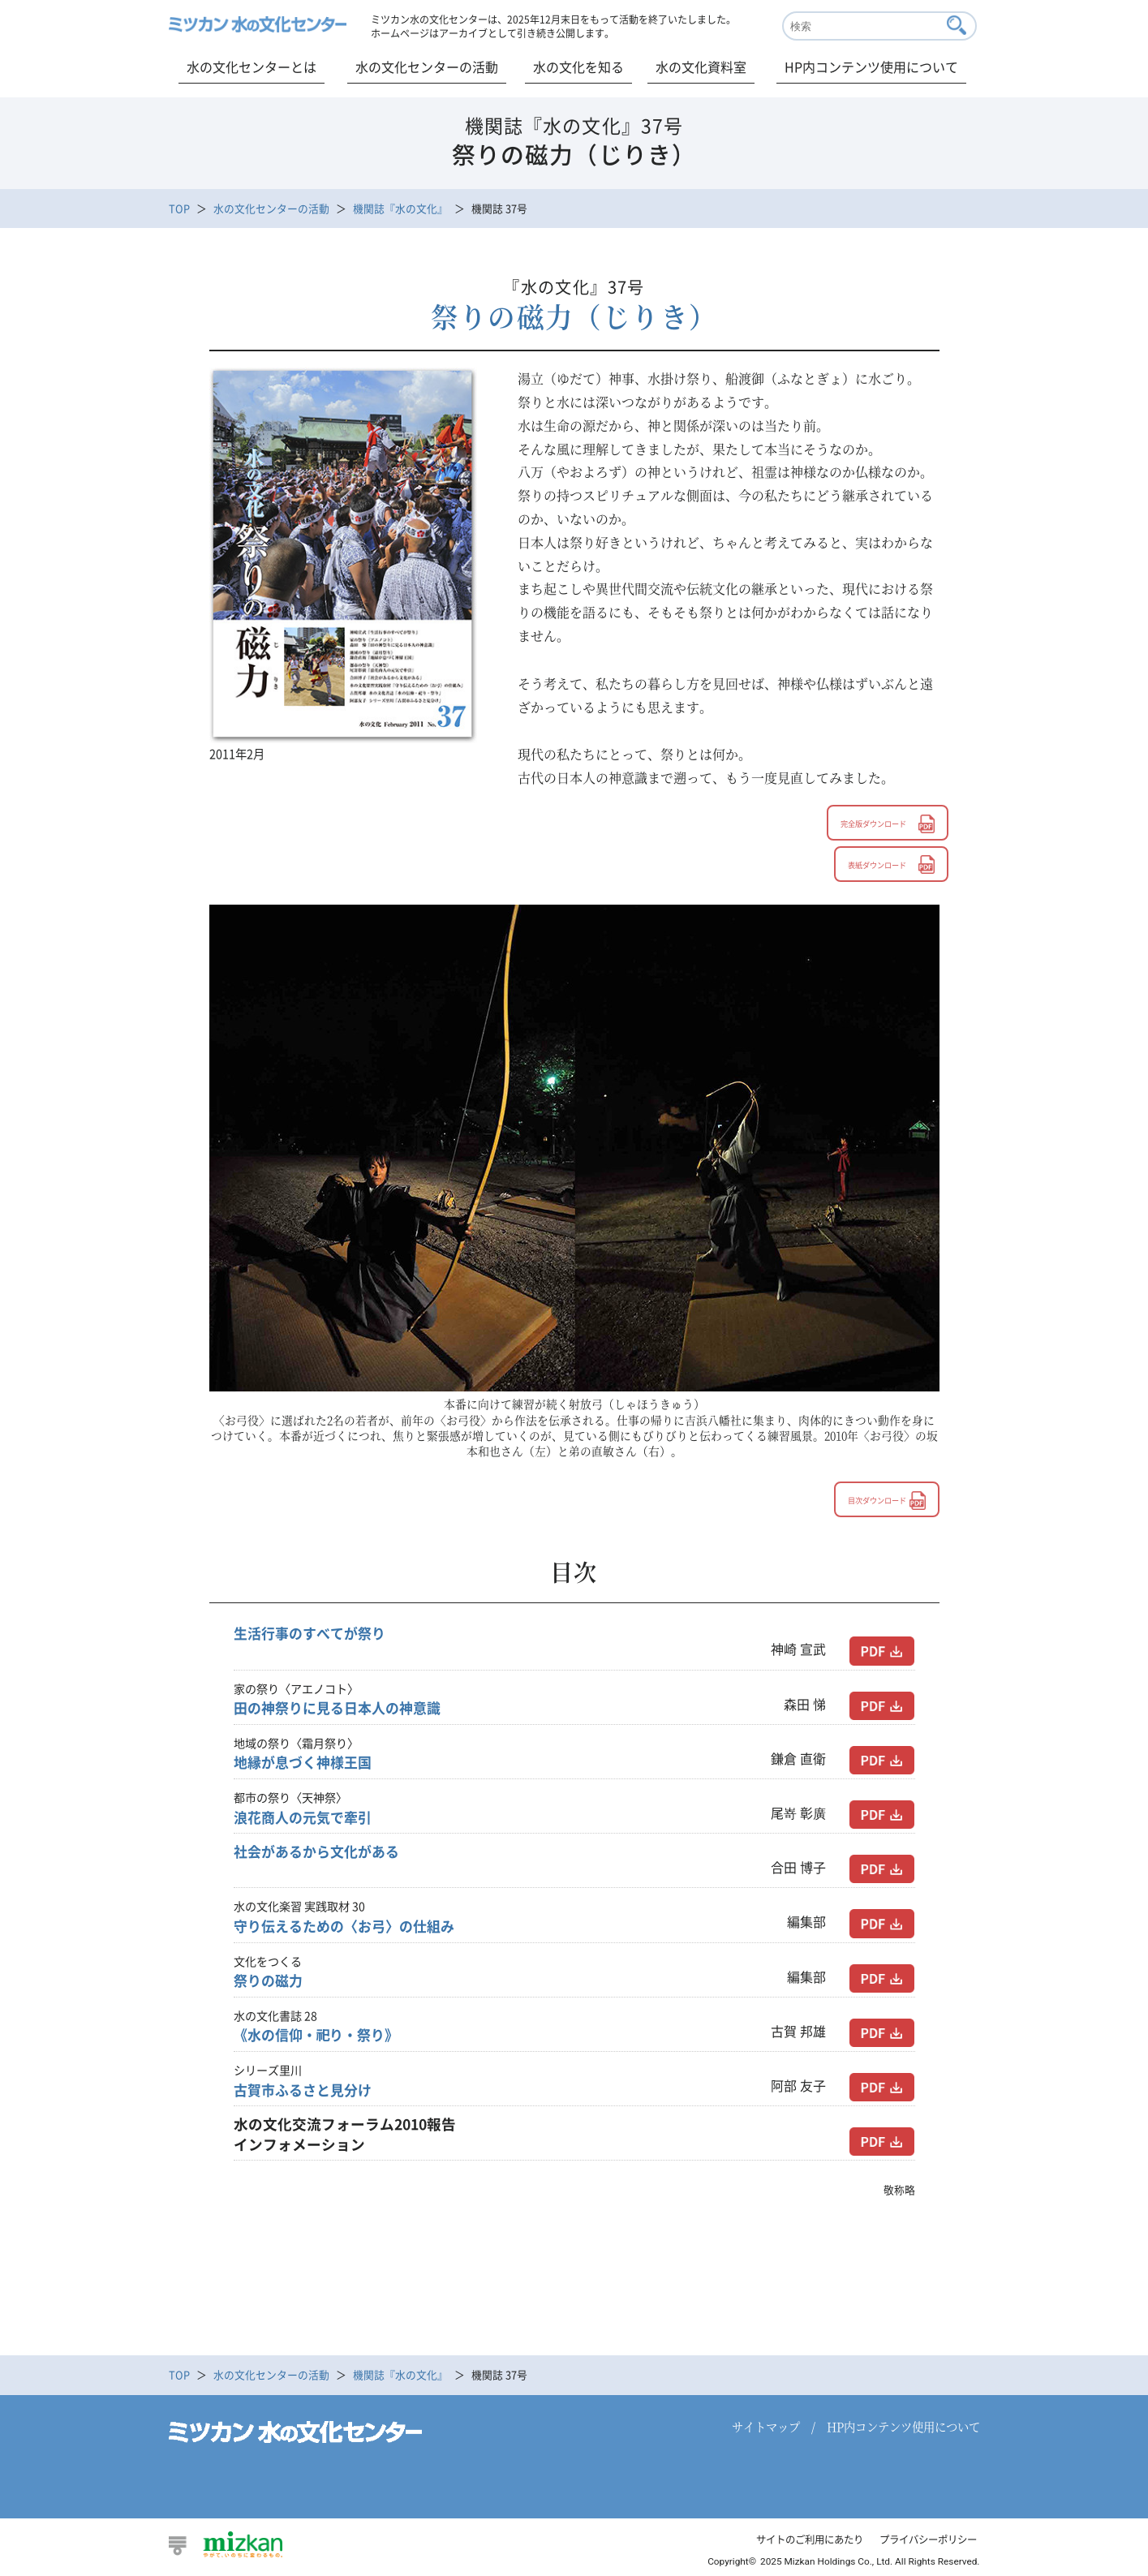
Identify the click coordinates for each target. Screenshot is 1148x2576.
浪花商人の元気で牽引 (307, 1819)
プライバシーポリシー (924, 2540)
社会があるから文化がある (321, 1853)
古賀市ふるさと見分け (307, 2091)
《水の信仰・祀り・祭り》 (321, 2036)
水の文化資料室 (701, 66)
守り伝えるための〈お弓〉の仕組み (350, 1927)
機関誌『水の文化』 (400, 208)
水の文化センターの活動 (426, 66)
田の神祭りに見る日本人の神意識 (343, 1709)
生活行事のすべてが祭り (314, 1635)
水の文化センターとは (251, 66)
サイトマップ (766, 2427)
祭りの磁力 (270, 1982)
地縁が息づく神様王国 (307, 1764)
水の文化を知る (578, 66)
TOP (179, 208)
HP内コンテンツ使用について (871, 66)
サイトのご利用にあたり (797, 2540)
